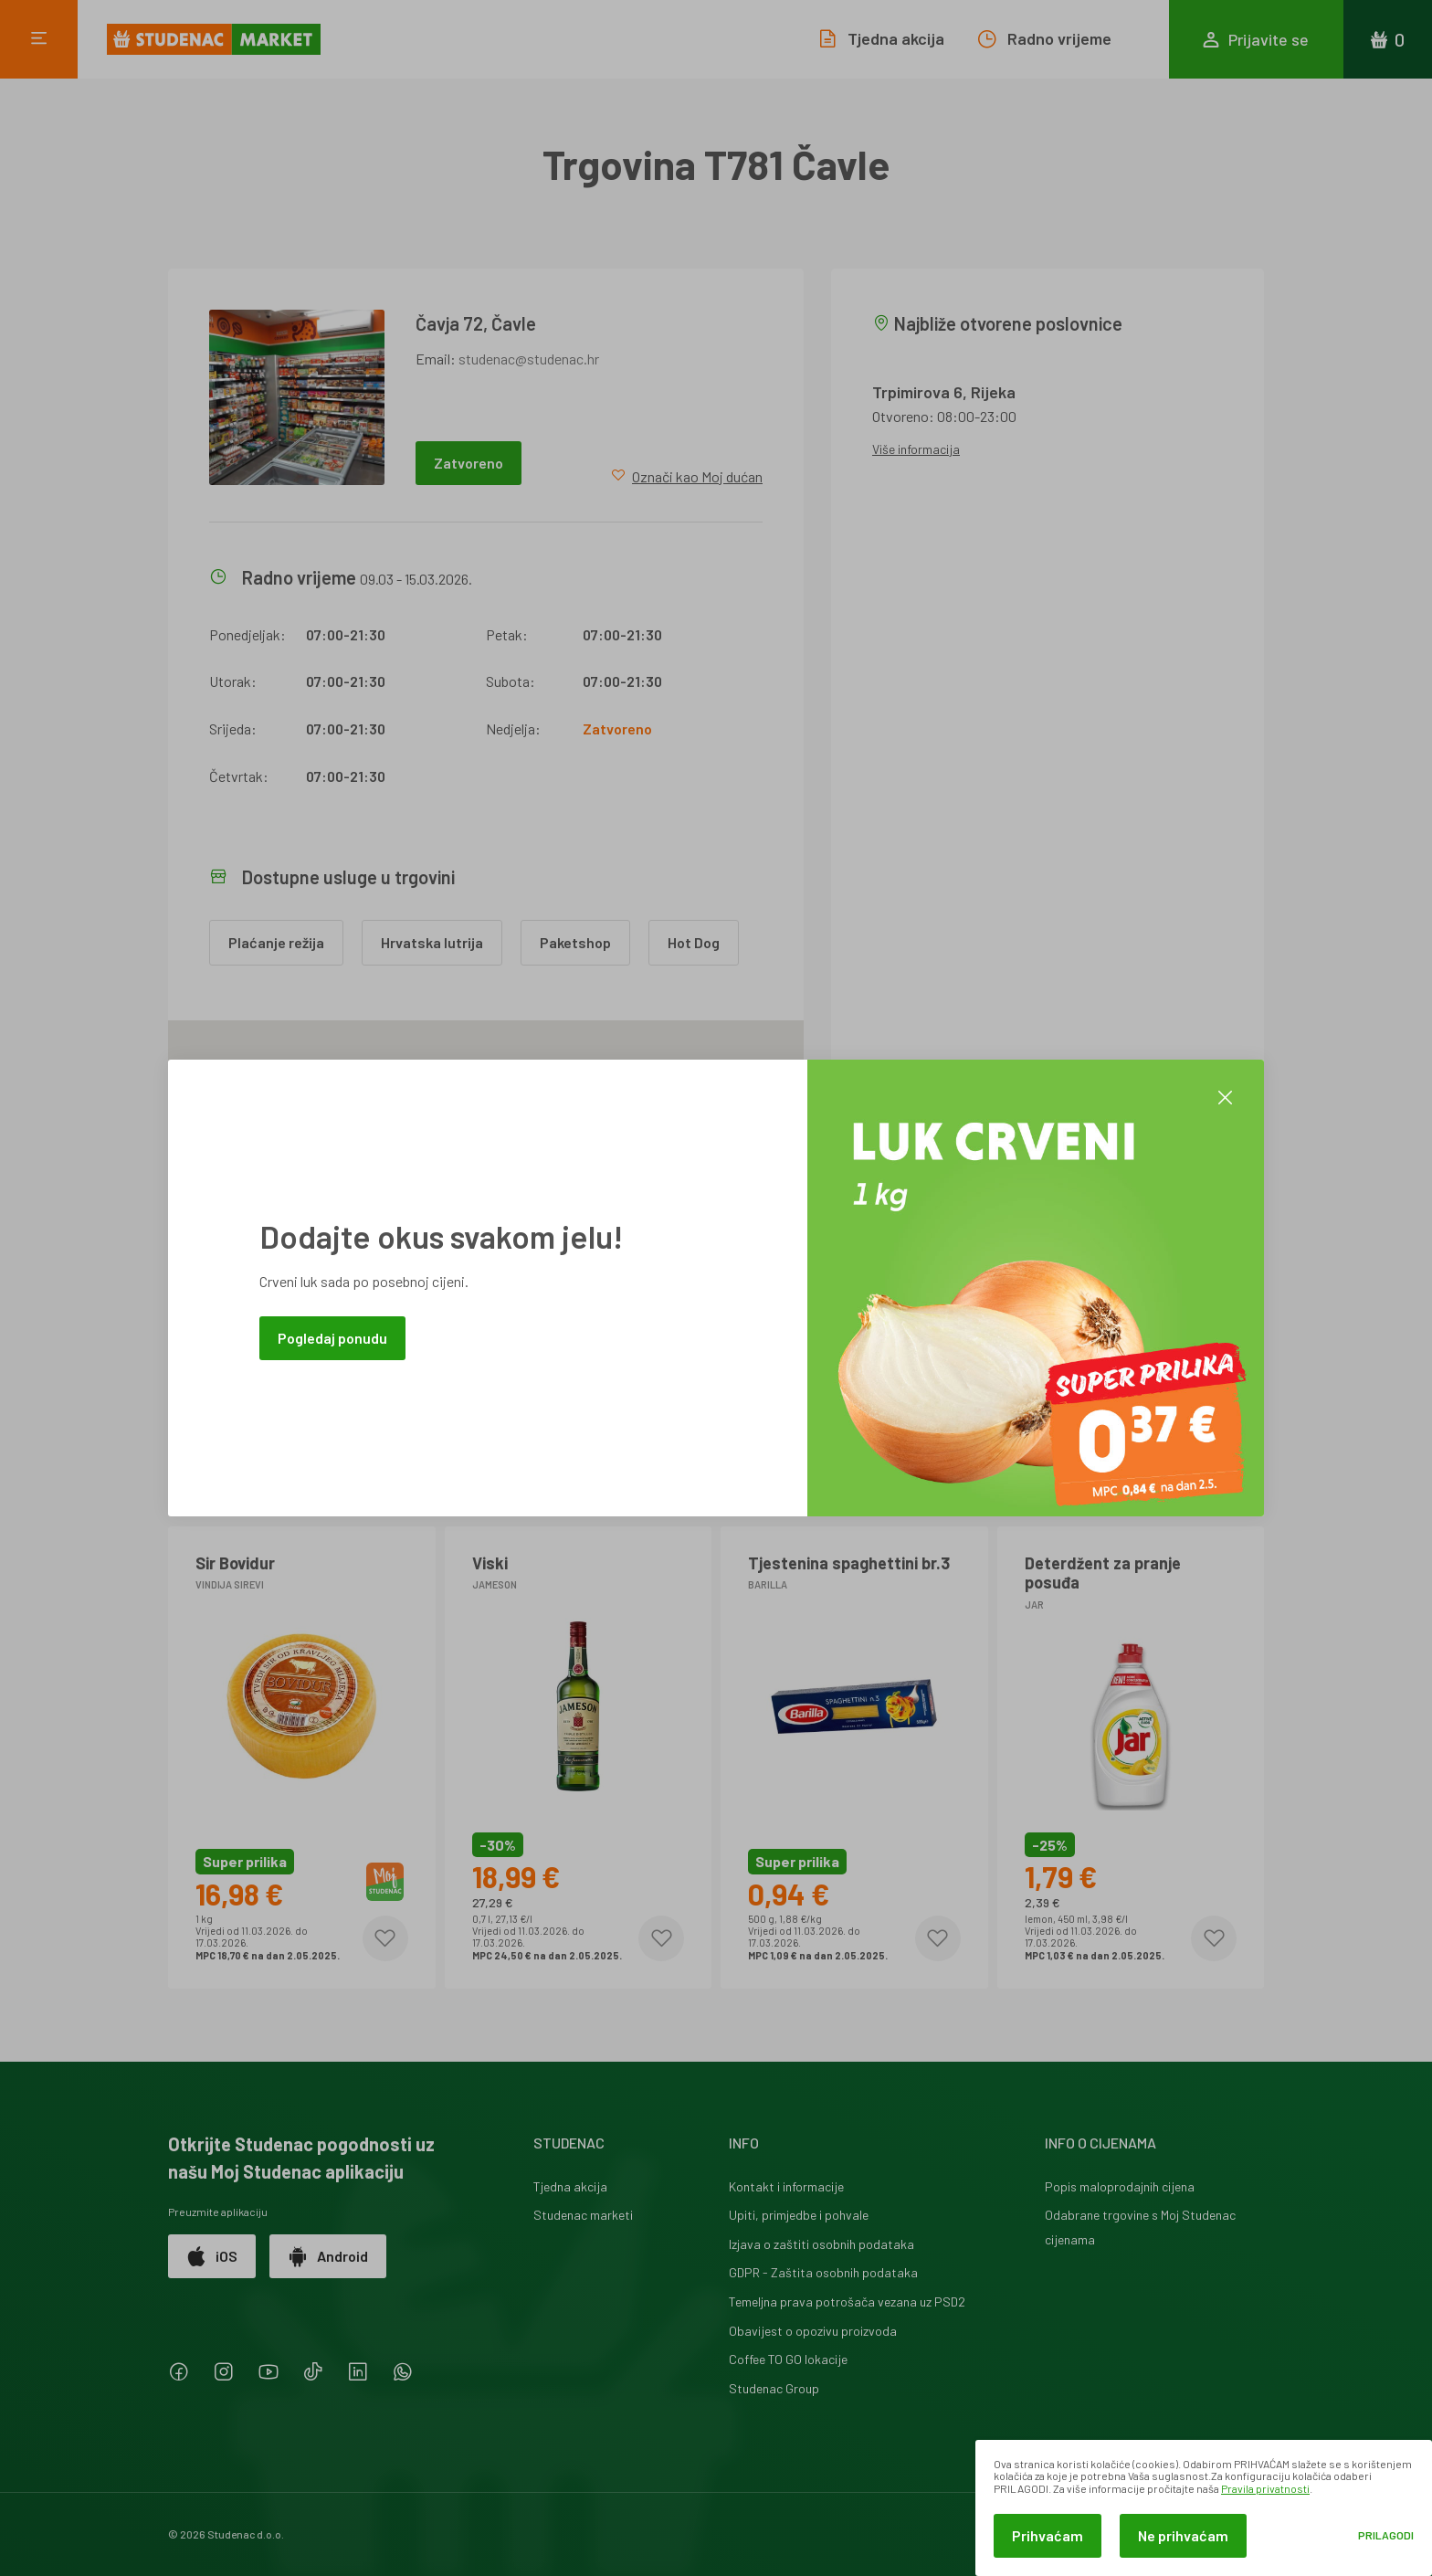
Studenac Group (774, 2388)
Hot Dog (694, 942)
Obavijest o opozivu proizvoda (813, 2330)
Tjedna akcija (570, 2186)
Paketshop (575, 942)
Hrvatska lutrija (432, 942)
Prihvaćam (1047, 2535)
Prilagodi (1386, 2535)
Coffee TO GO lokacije (788, 2359)
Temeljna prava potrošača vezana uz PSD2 (847, 2301)
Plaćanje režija (276, 942)
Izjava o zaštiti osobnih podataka (821, 2244)
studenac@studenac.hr (528, 358)
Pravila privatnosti (1265, 2488)
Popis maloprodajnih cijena (1120, 2186)
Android (328, 2256)
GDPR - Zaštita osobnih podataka (823, 2272)
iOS (211, 2256)
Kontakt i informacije (786, 2186)
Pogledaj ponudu (332, 1337)
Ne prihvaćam (1183, 2535)
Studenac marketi (583, 2214)
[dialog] (1203, 2508)
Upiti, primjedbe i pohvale (799, 2214)
